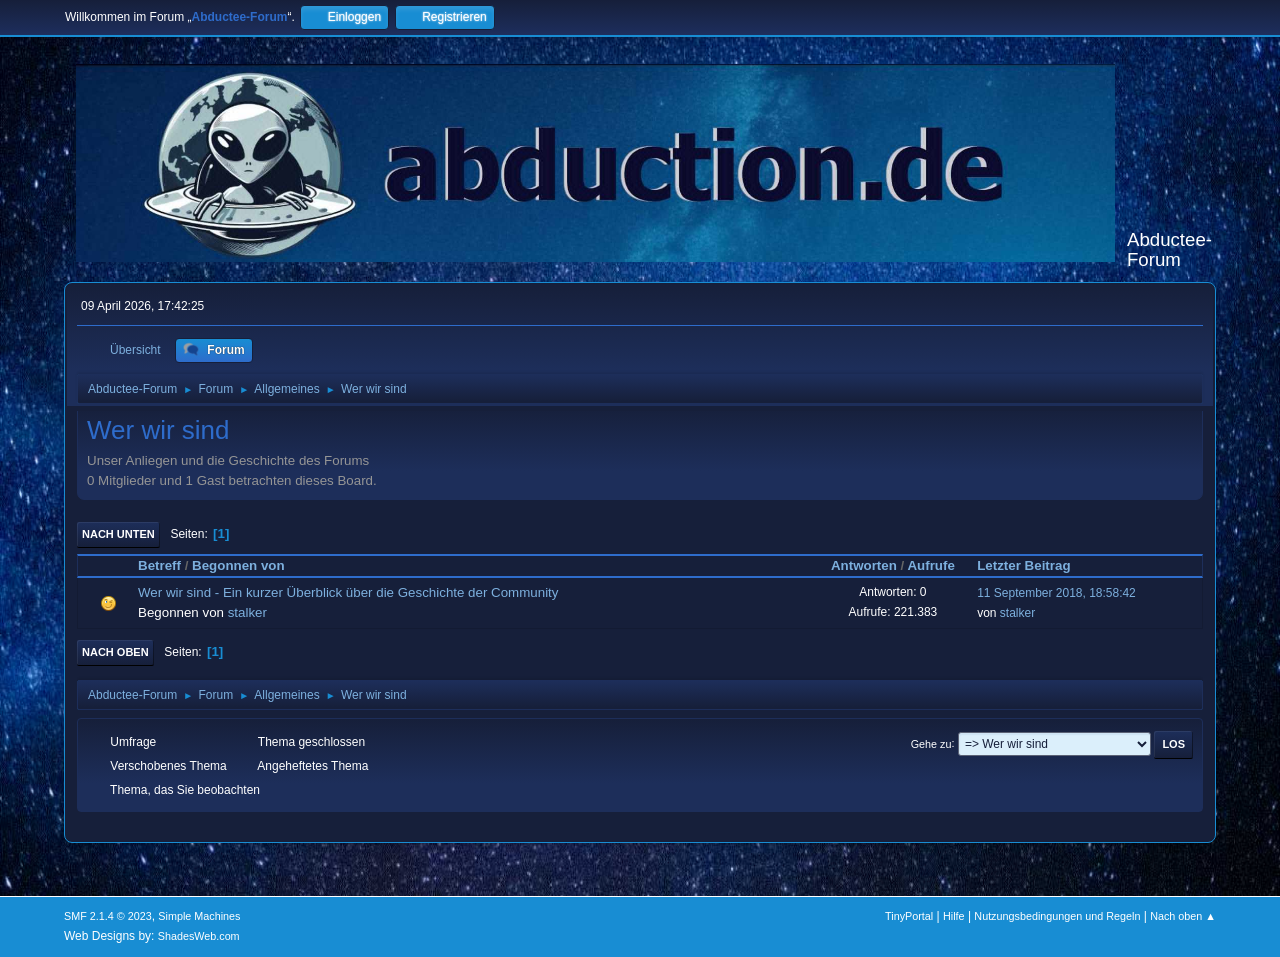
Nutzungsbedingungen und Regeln (1057, 916)
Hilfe (954, 916)
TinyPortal (909, 916)
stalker (247, 612)
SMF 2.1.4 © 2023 (108, 916)
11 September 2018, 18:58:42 (1056, 593)
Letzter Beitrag (1032, 565)
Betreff (159, 565)
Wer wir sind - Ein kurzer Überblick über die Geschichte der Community (348, 592)
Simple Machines (199, 916)
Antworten (864, 565)
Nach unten (118, 534)
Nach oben (115, 652)
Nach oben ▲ (1183, 916)
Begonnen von (238, 565)
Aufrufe (930, 565)
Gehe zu (931, 743)
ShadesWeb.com (199, 936)
